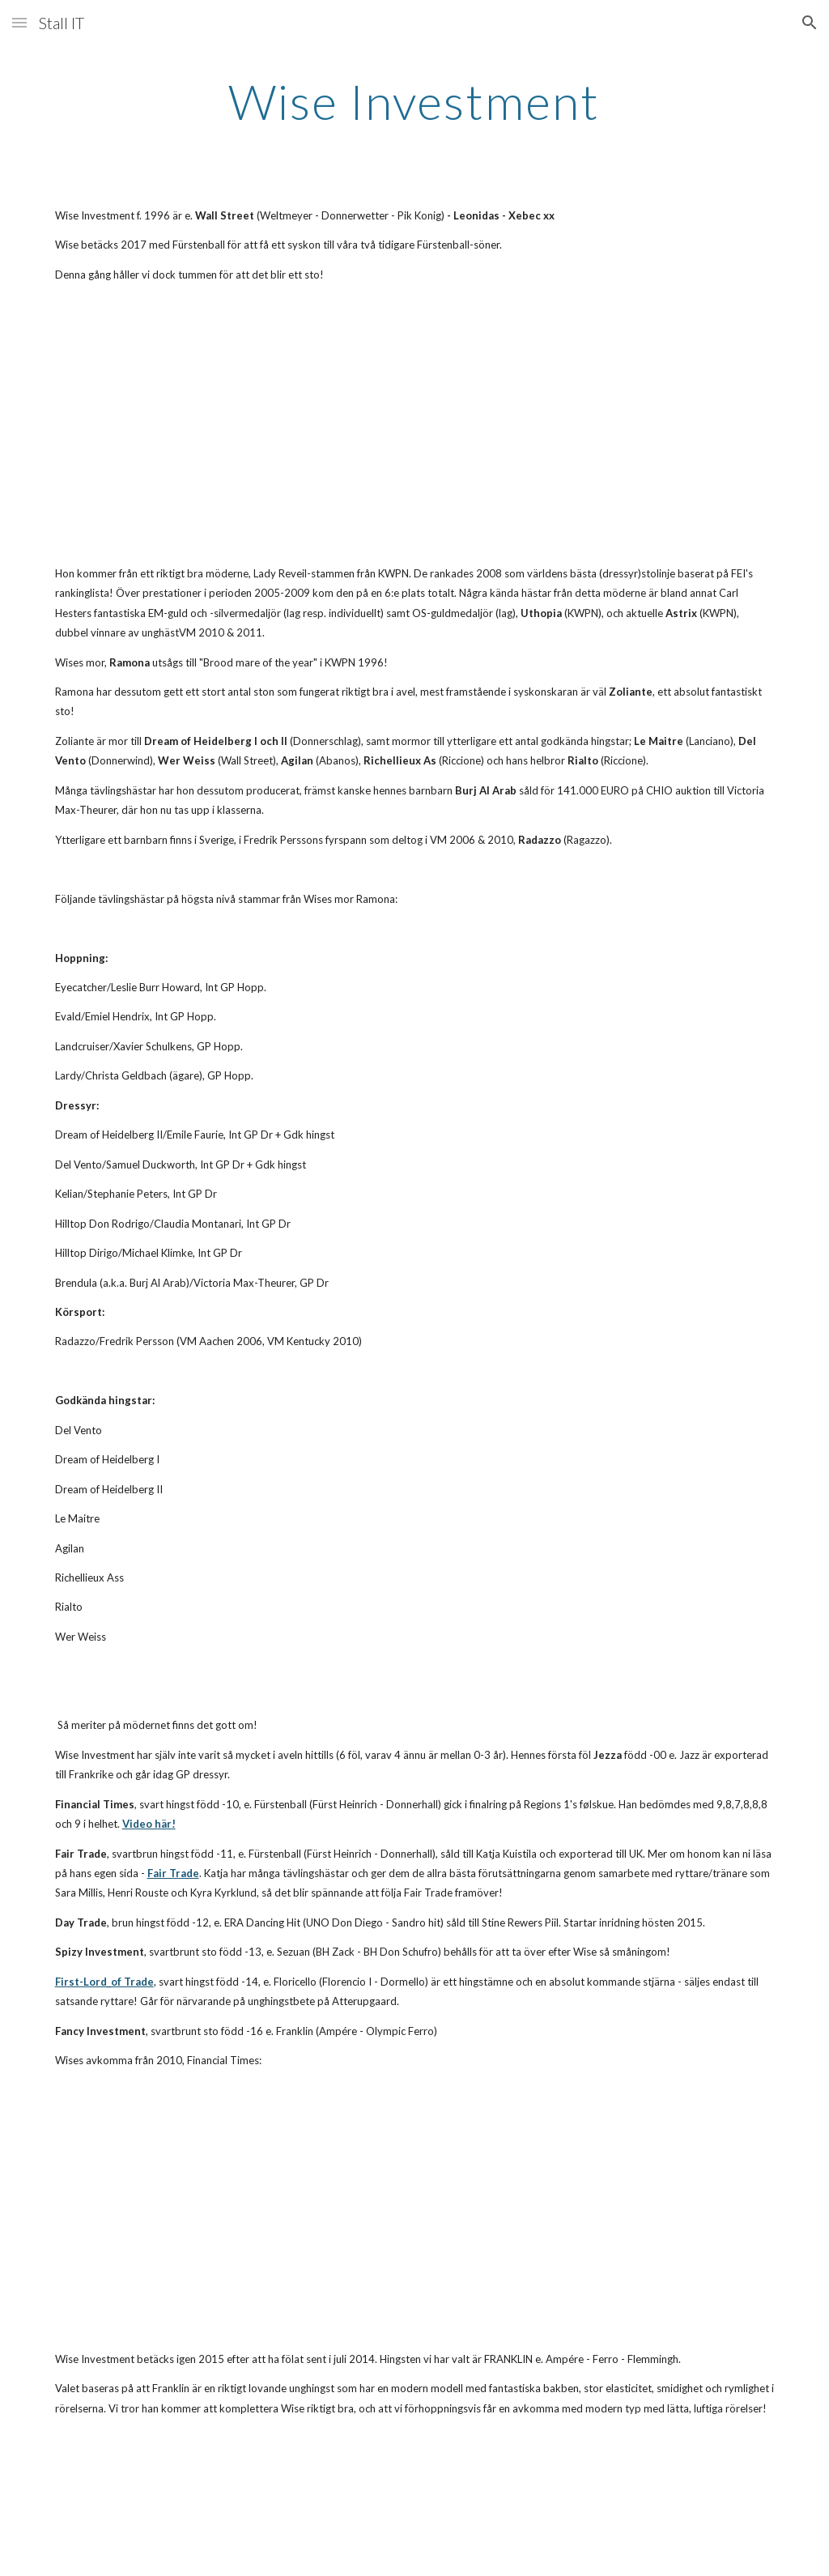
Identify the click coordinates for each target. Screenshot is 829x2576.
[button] (19, 22)
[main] (414, 101)
